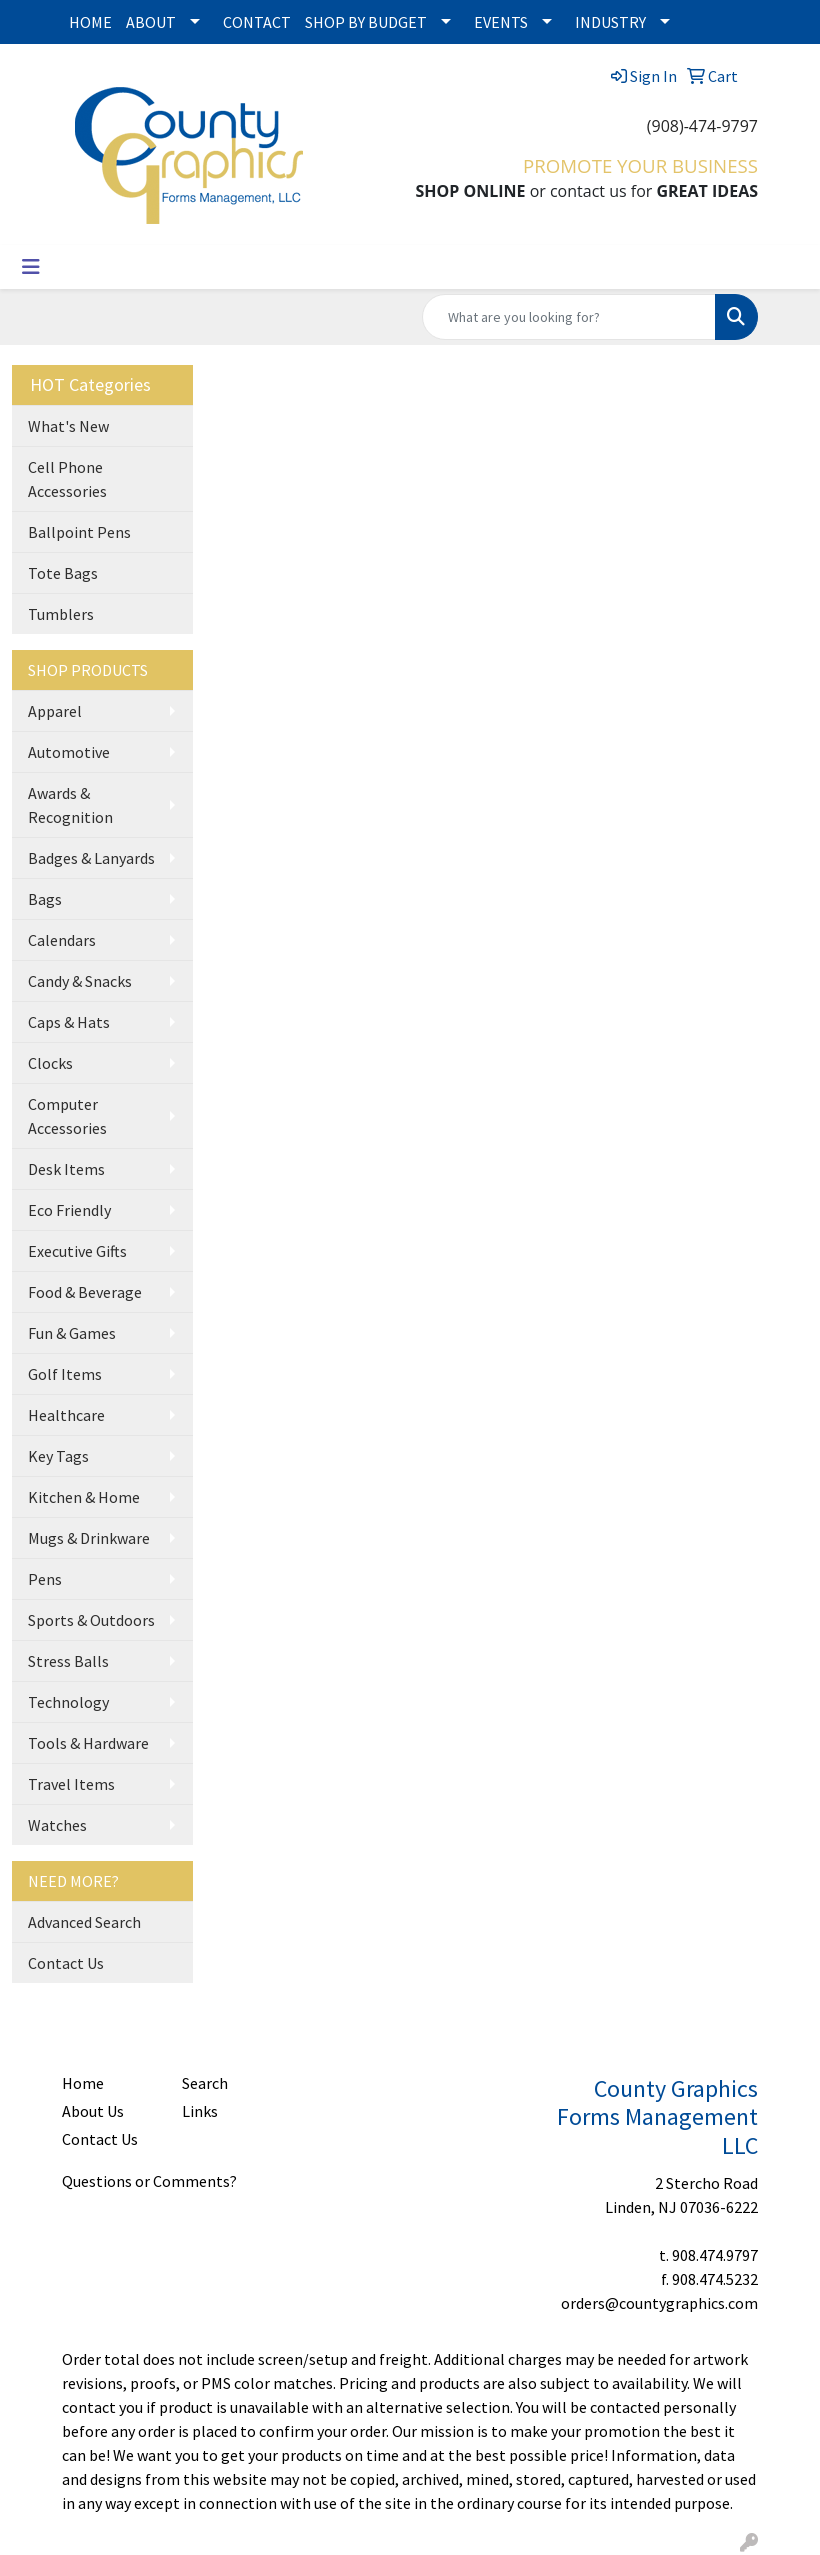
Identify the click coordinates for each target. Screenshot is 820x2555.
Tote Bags (63, 573)
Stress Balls (68, 1661)
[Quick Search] (569, 317)
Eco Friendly (69, 1210)
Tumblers (61, 614)
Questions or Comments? (149, 2181)
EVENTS (501, 22)
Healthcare (66, 1415)
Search (205, 2083)
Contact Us (66, 1963)
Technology (68, 1702)
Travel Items (71, 1784)
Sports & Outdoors (91, 1620)
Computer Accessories (67, 1116)
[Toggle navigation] (31, 267)
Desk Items (66, 1169)
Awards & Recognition (70, 805)
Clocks (50, 1063)
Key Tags (58, 1456)
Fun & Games (72, 1333)
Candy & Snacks (80, 981)
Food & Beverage (85, 1292)
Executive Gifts (77, 1251)
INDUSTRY (610, 22)
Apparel (55, 711)
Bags (45, 899)
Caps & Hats (69, 1022)
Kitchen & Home (84, 1497)
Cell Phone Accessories (67, 479)
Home (83, 2083)
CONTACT (257, 22)
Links (200, 2111)
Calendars (62, 940)
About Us (93, 2111)
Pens (45, 1579)
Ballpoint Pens (79, 532)
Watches (57, 1825)
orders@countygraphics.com (659, 2303)
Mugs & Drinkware (89, 1538)
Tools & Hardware (88, 1743)
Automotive (69, 752)
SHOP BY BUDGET (366, 22)
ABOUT (151, 22)
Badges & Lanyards (91, 858)
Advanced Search (84, 1922)
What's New (68, 426)
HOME (90, 22)
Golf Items (65, 1374)
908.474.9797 (715, 2255)
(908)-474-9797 (702, 126)
